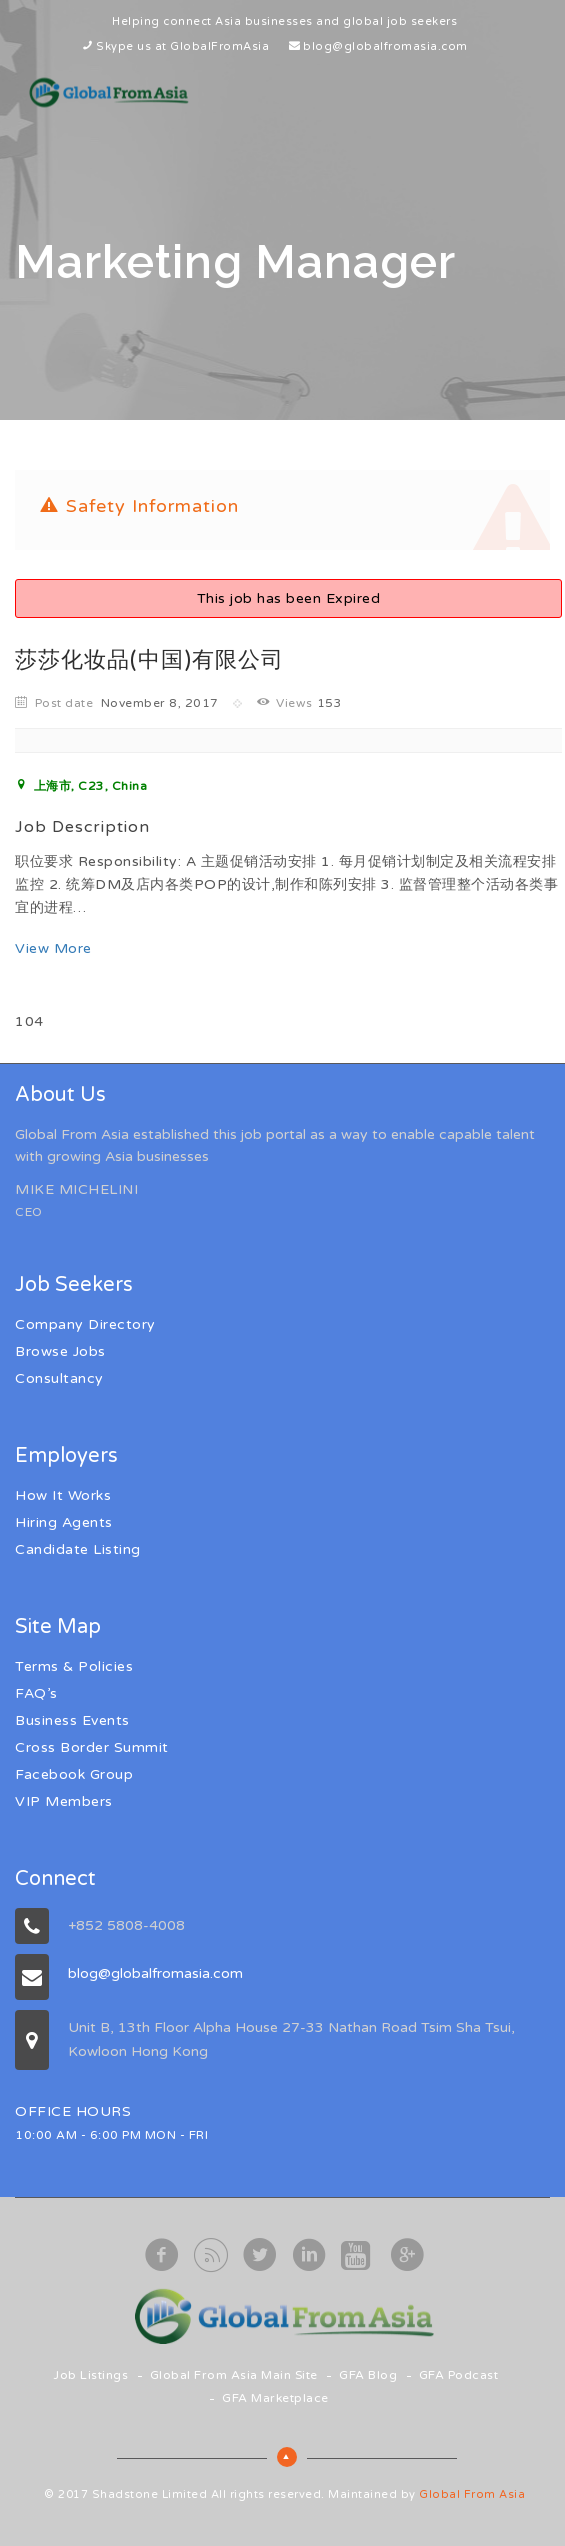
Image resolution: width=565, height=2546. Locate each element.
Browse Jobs (60, 1351)
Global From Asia (472, 2494)
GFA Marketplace (275, 2398)
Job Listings (90, 2375)
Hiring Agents (64, 1522)
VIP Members (64, 1801)
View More (53, 948)
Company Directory (85, 1324)
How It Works (63, 1495)
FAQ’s (36, 1693)
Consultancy (59, 1378)
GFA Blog (368, 2375)
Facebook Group (74, 1774)
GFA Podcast (459, 2375)
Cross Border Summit (92, 1747)
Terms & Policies (74, 1666)
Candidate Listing (78, 1549)
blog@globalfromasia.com (385, 46)
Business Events (72, 1720)
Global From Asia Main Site (234, 2375)
